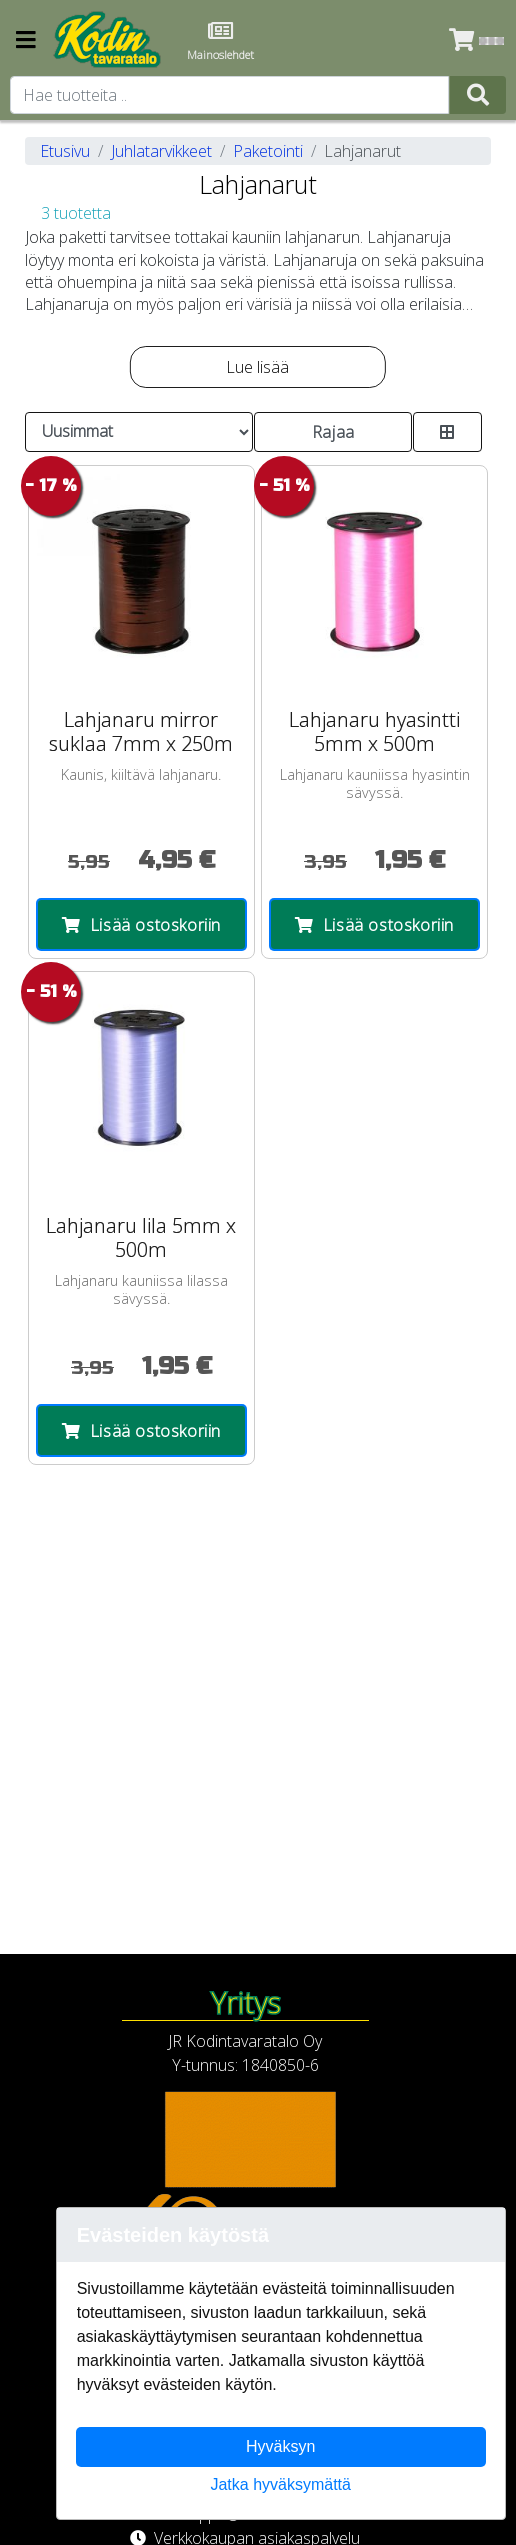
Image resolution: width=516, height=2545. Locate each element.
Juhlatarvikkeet (161, 151)
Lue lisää (257, 367)
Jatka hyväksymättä (280, 2484)
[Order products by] (139, 432)
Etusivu (65, 151)
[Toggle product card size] (447, 432)
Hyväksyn (280, 2446)
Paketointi (268, 151)
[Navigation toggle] (26, 41)
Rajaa (333, 432)
